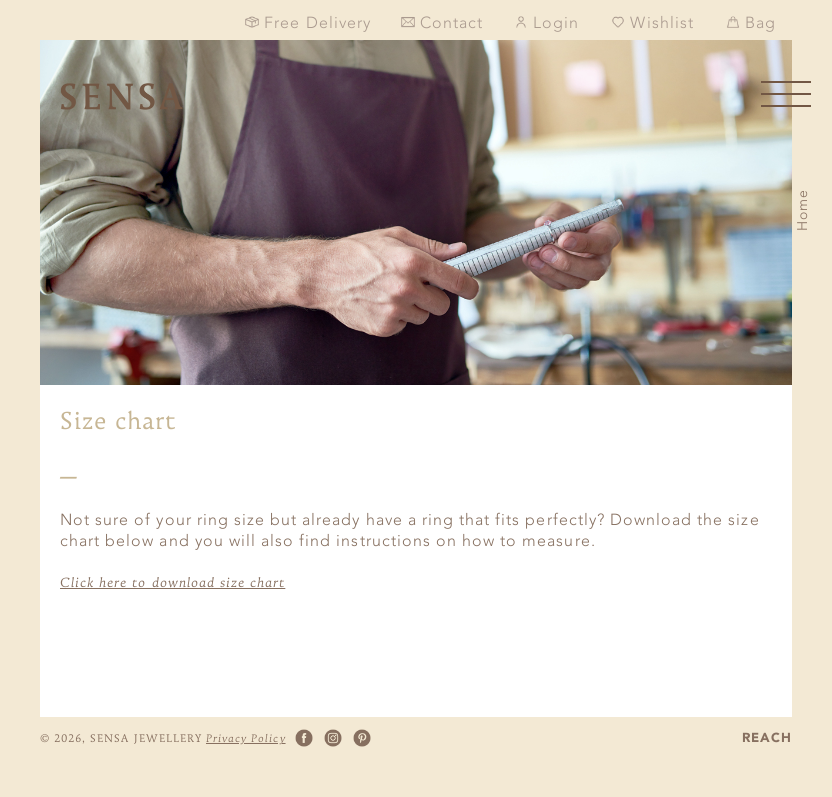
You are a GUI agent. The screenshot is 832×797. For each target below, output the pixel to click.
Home (802, 210)
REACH (767, 738)
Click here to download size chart (172, 582)
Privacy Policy (246, 738)
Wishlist (652, 22)
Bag (751, 22)
